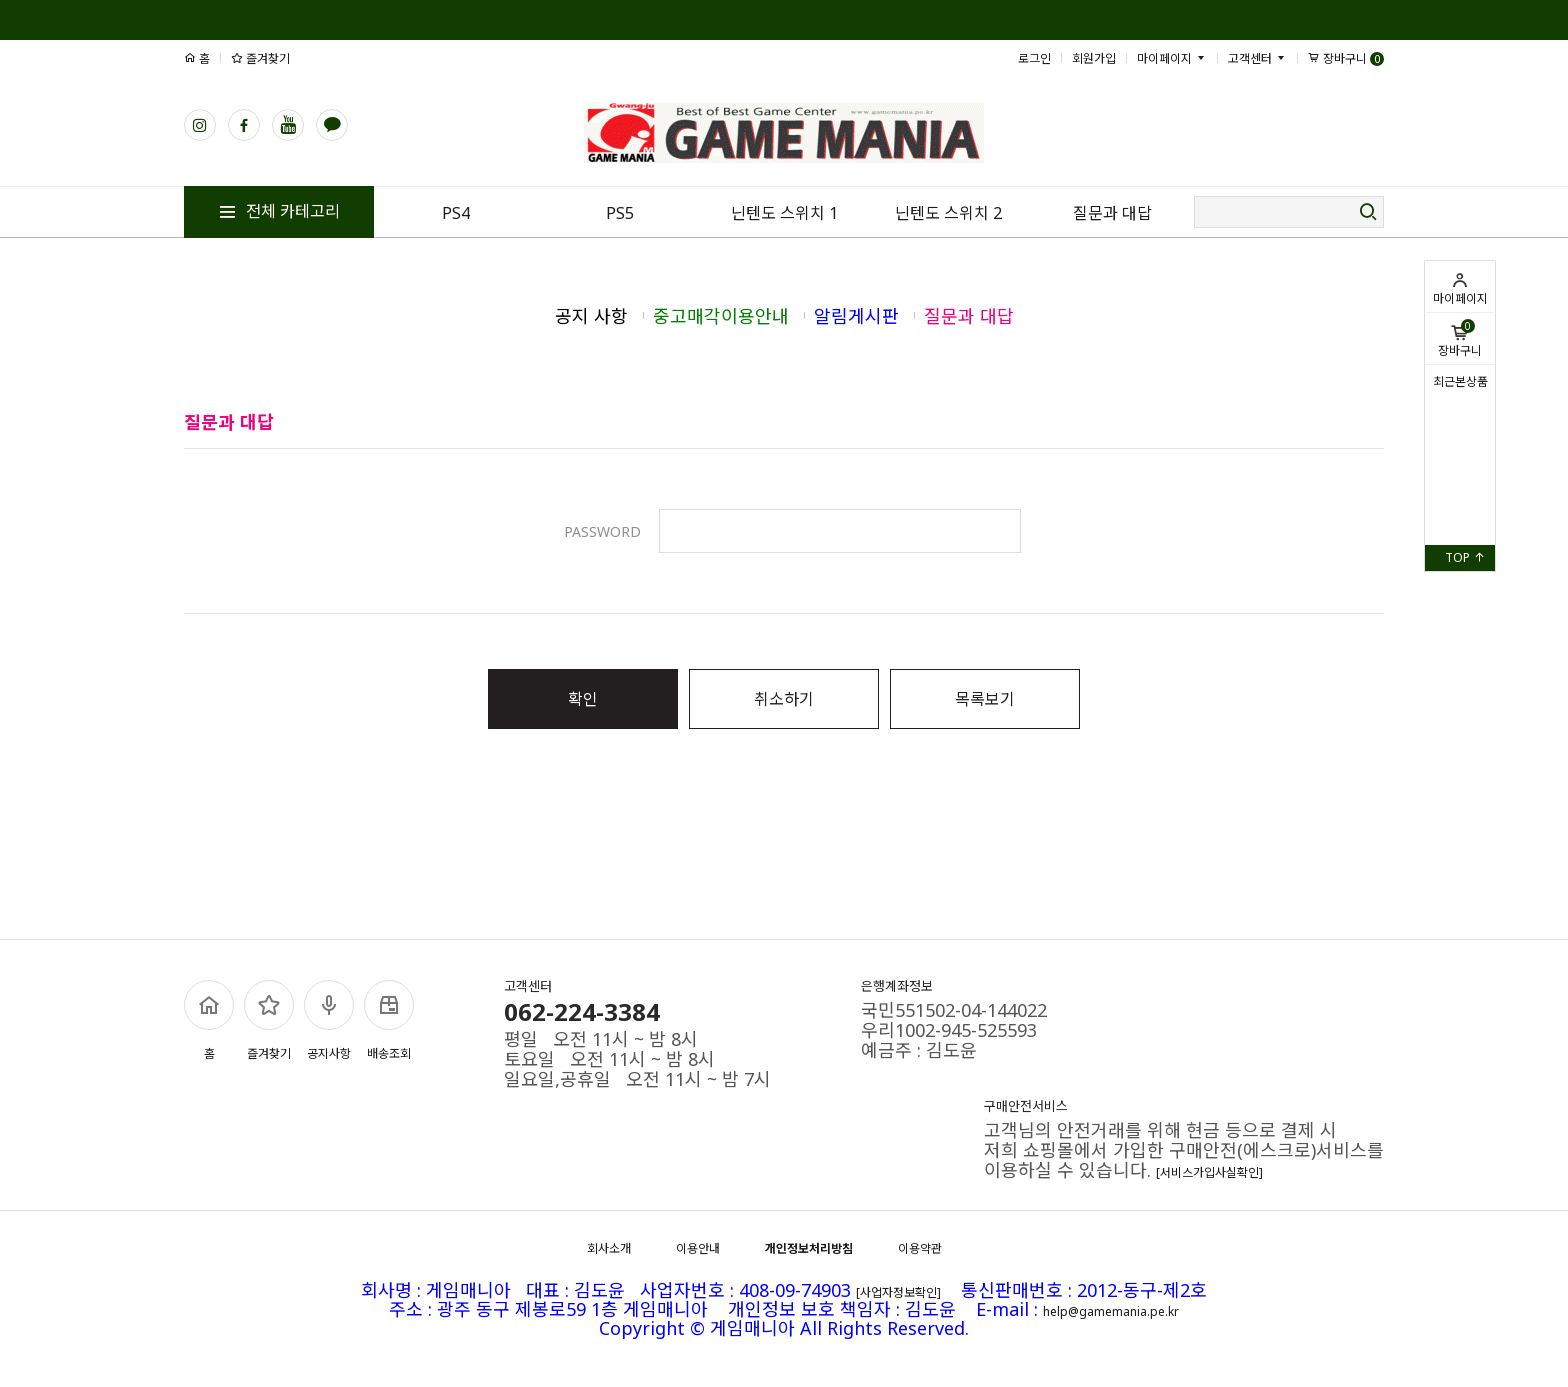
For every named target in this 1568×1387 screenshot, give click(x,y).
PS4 (456, 213)
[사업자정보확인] (898, 1292)
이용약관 (920, 1248)
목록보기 (985, 699)
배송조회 (389, 1021)
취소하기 (784, 699)
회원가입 (1094, 58)
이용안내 (698, 1248)
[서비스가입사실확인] (1209, 1172)
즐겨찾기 (260, 58)
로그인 (1034, 58)
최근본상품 (1460, 381)
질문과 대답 (1112, 213)
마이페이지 (1460, 289)
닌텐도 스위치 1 (784, 213)
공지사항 (329, 1021)
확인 (583, 699)
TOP (1465, 557)
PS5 (620, 213)
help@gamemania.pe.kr (1111, 1311)
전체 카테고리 (279, 211)
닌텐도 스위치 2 (948, 213)
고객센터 (1257, 58)
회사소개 (609, 1248)
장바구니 (1460, 339)
